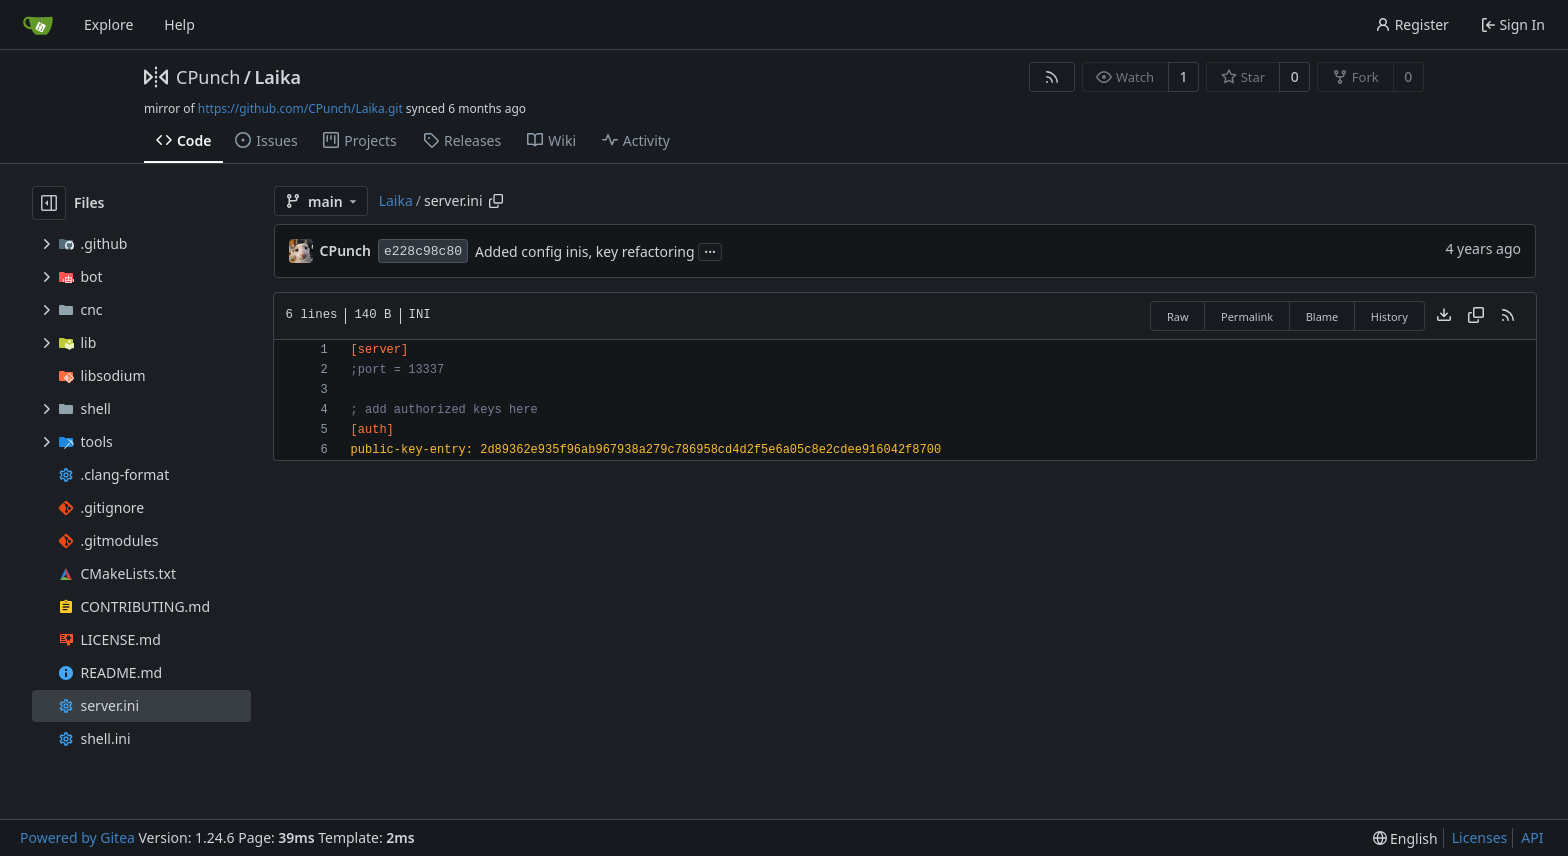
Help (179, 24)
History (1389, 316)
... (710, 250)
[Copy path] (496, 201)
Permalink (1247, 316)
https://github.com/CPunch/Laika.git (300, 108)
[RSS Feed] (1052, 77)
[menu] (1405, 838)
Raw (1178, 316)
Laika (277, 77)
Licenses (1480, 837)
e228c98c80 (423, 251)
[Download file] (1444, 316)
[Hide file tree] (49, 203)
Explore (108, 24)
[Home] (38, 25)
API (1532, 837)
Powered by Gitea (77, 837)
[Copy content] (1476, 316)
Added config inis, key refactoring (585, 251)
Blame (1322, 316)
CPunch (208, 77)
